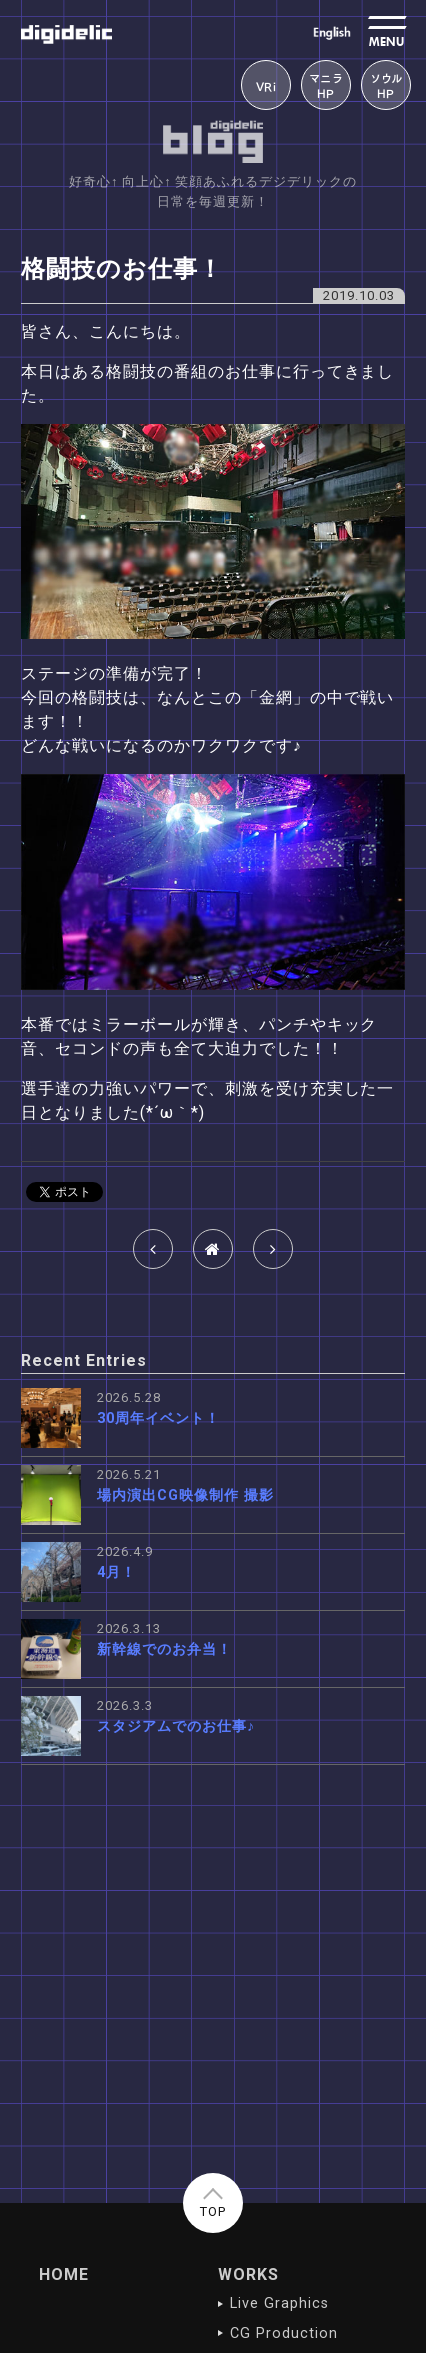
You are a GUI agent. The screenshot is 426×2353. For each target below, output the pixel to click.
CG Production (283, 2333)
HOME (64, 2274)
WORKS (248, 2274)
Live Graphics (279, 2303)
